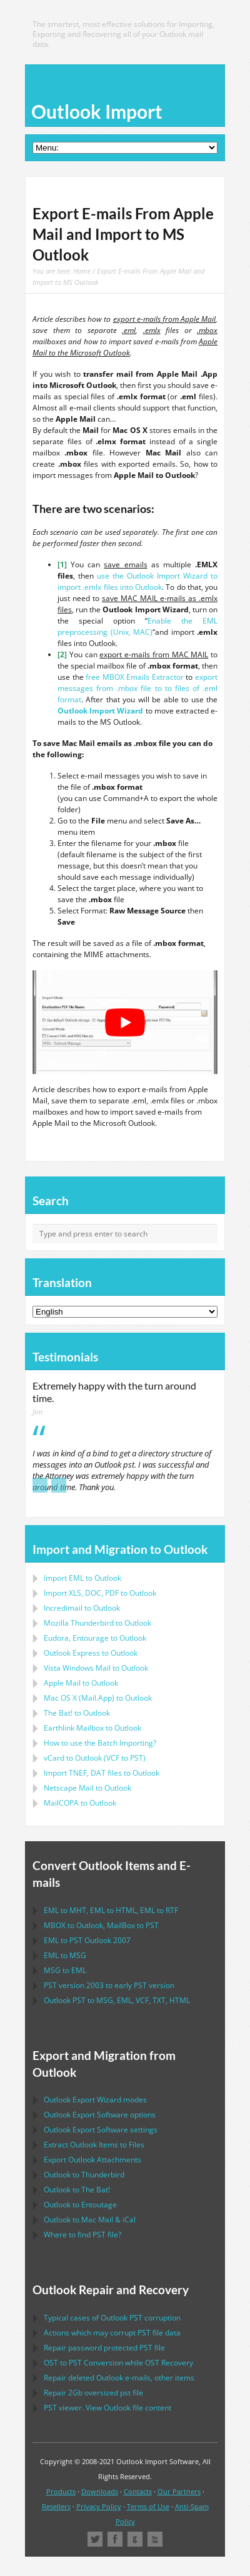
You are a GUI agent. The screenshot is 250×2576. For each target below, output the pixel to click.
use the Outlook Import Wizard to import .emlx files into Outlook (138, 581)
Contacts (138, 2491)
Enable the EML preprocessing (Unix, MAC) (138, 626)
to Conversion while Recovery (118, 2362)
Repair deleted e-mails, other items (119, 2377)
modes (95, 2099)
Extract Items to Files (94, 2144)
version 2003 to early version (109, 1985)
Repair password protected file (104, 2347)
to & (90, 2219)
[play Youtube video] (125, 1022)
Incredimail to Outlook (82, 1608)
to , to (101, 1925)
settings (101, 2129)
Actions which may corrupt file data (112, 2332)
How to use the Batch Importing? (100, 1743)
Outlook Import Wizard (100, 710)
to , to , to (111, 1910)
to (97, 1623)
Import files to (101, 1773)
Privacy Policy (98, 2506)
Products (61, 2491)
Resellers (56, 2506)
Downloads (99, 2491)
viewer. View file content (107, 2407)
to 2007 (87, 1940)
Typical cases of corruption (112, 2317)
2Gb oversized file (93, 2392)
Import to (82, 1578)
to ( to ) (95, 1758)
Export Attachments (92, 2159)
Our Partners (179, 2491)
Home (82, 271)
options (100, 2114)
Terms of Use (148, 2506)
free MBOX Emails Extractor (135, 677)
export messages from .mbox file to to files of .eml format (138, 688)
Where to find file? (82, 2234)
